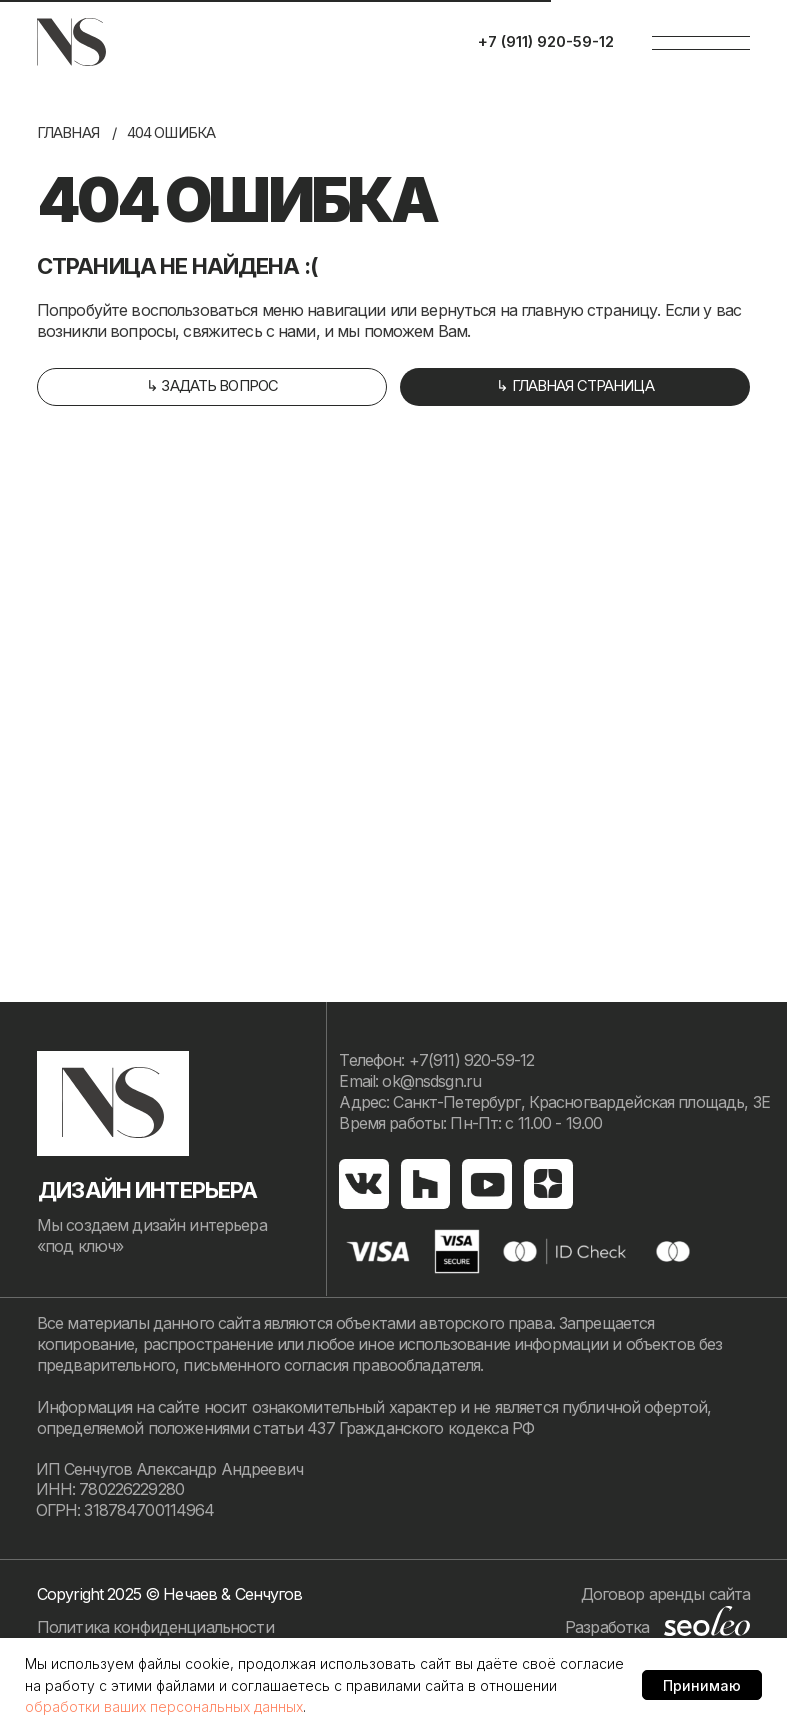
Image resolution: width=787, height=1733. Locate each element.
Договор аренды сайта (666, 1594)
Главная (68, 133)
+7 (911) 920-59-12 (546, 42)
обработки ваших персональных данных (164, 1706)
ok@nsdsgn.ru (431, 1081)
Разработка (607, 1627)
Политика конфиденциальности (155, 1627)
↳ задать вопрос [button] (212, 386)
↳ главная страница (575, 386)
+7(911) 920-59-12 (471, 1060)
